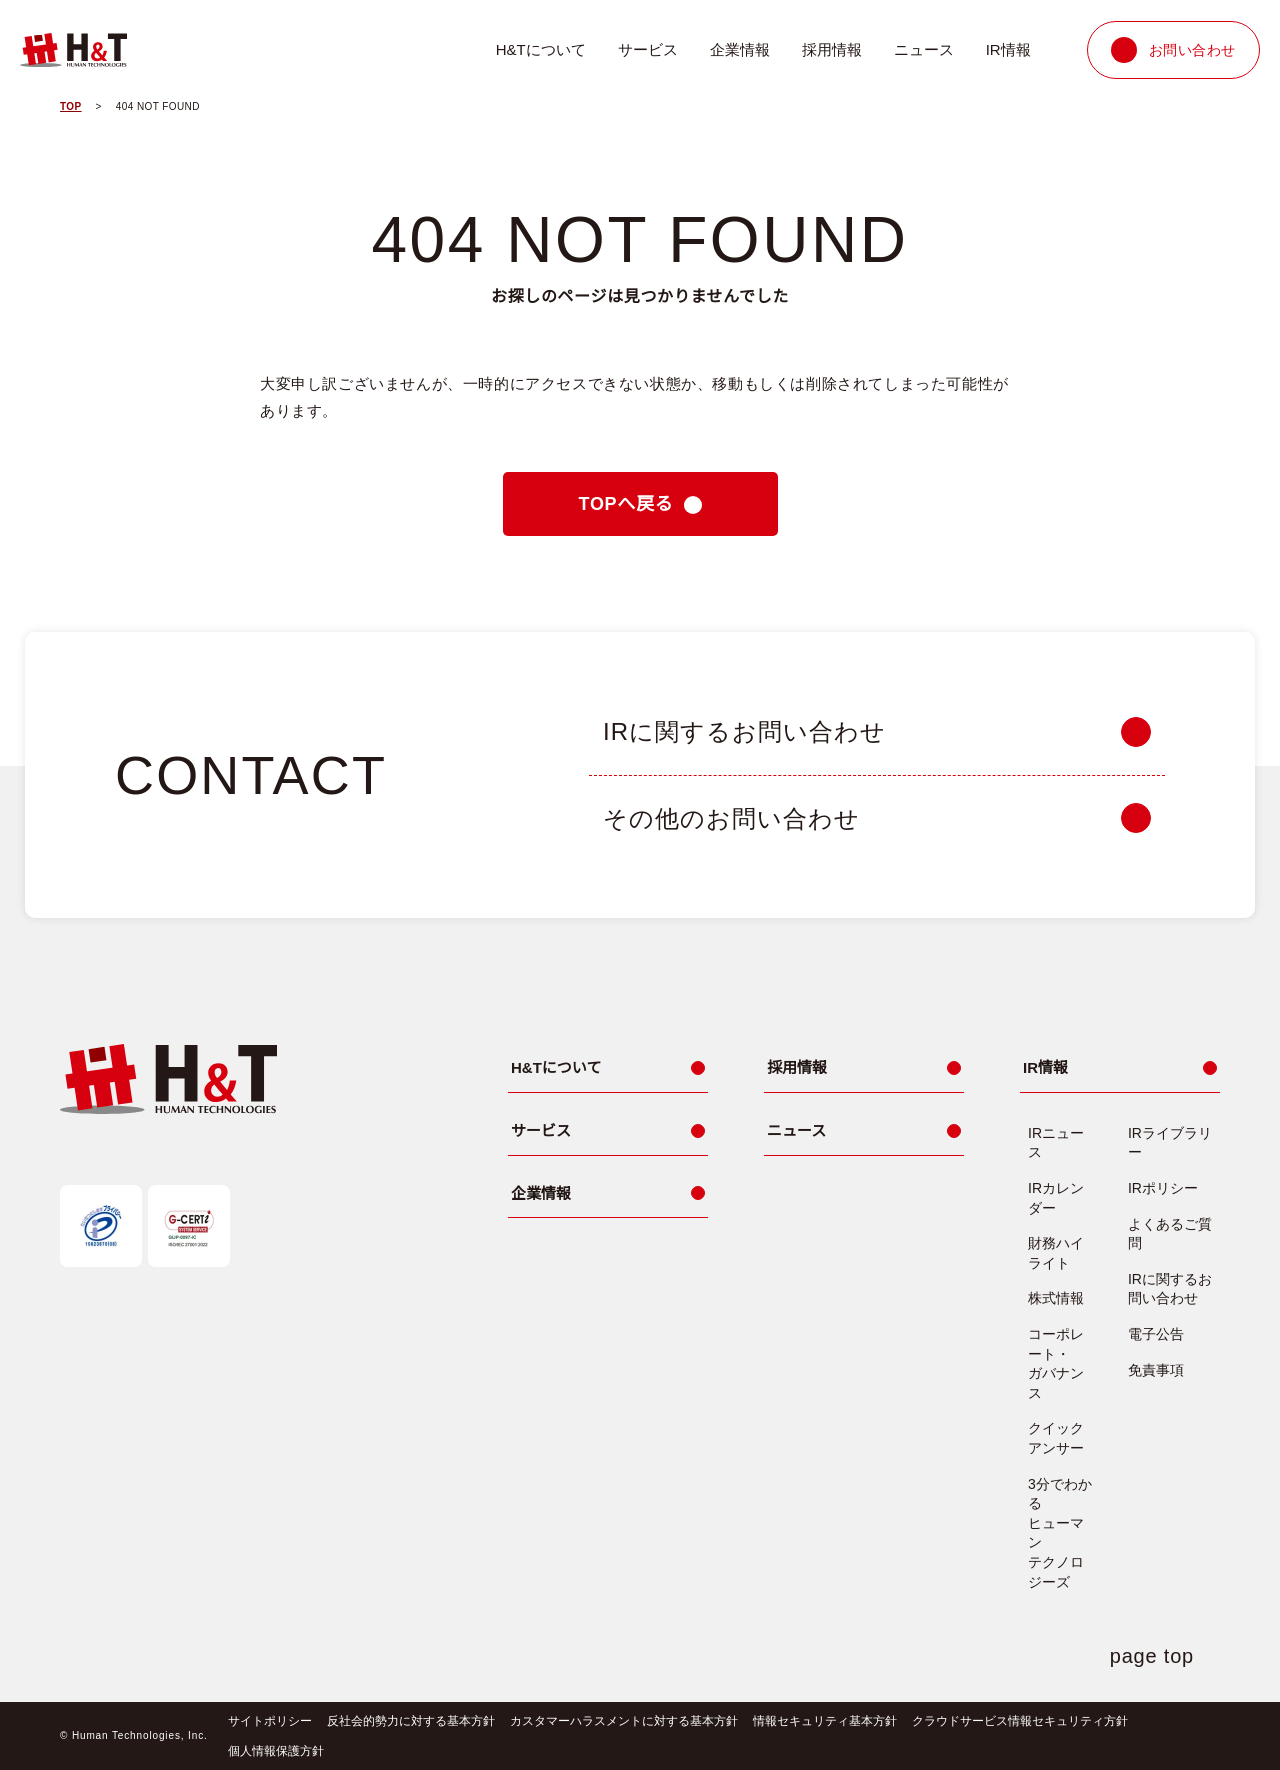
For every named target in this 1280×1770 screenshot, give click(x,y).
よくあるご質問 (1170, 1234)
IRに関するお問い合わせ (1170, 1289)
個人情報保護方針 (272, 1750)
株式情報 (1056, 1298)
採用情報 (834, 49)
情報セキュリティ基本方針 (820, 1720)
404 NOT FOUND (161, 107)
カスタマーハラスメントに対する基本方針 (620, 1720)
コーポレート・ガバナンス (1056, 1363)
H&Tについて (542, 49)
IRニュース (1056, 1143)
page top (1155, 1656)
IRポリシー (1163, 1188)
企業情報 (742, 49)
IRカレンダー (1056, 1198)
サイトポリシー (266, 1720)
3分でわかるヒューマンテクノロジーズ (1060, 1533)
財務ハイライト (1056, 1253)
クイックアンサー (1056, 1438)
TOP (72, 107)
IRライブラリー (1170, 1143)
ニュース (925, 49)
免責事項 (1156, 1370)
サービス (650, 49)
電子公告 (1156, 1334)
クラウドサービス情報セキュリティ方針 (1014, 1720)
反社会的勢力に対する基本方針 (407, 1720)
